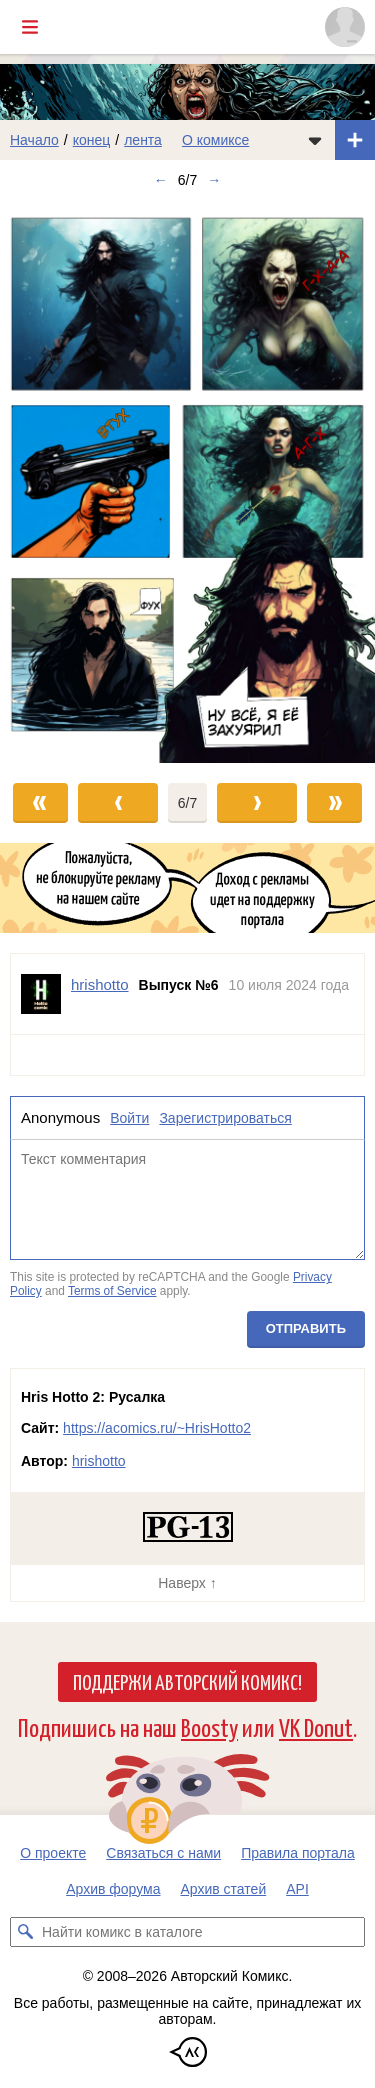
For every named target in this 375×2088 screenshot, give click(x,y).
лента (143, 140)
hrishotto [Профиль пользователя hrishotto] (100, 984)
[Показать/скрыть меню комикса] (315, 140)
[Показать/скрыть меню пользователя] (345, 27)
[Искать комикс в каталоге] (25, 1932)
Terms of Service (112, 1291)
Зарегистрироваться (225, 1118)
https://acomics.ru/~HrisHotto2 (157, 1428)
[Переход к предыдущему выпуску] (47, 481)
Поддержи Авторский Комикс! (187, 1681)
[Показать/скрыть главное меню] (30, 27)
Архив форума (113, 1889)
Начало (34, 140)
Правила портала (298, 1853)
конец (92, 140)
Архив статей (224, 1889)
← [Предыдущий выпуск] (161, 180)
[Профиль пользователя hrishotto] (41, 994)
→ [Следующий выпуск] (214, 180)
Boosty (209, 1726)
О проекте (53, 1853)
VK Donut (316, 1726)
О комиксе (215, 140)
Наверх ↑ (187, 1583)
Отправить (306, 1328)
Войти (129, 1118)
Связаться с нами (163, 1853)
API (297, 1889)
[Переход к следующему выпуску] (187, 481)
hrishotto (99, 1461)
